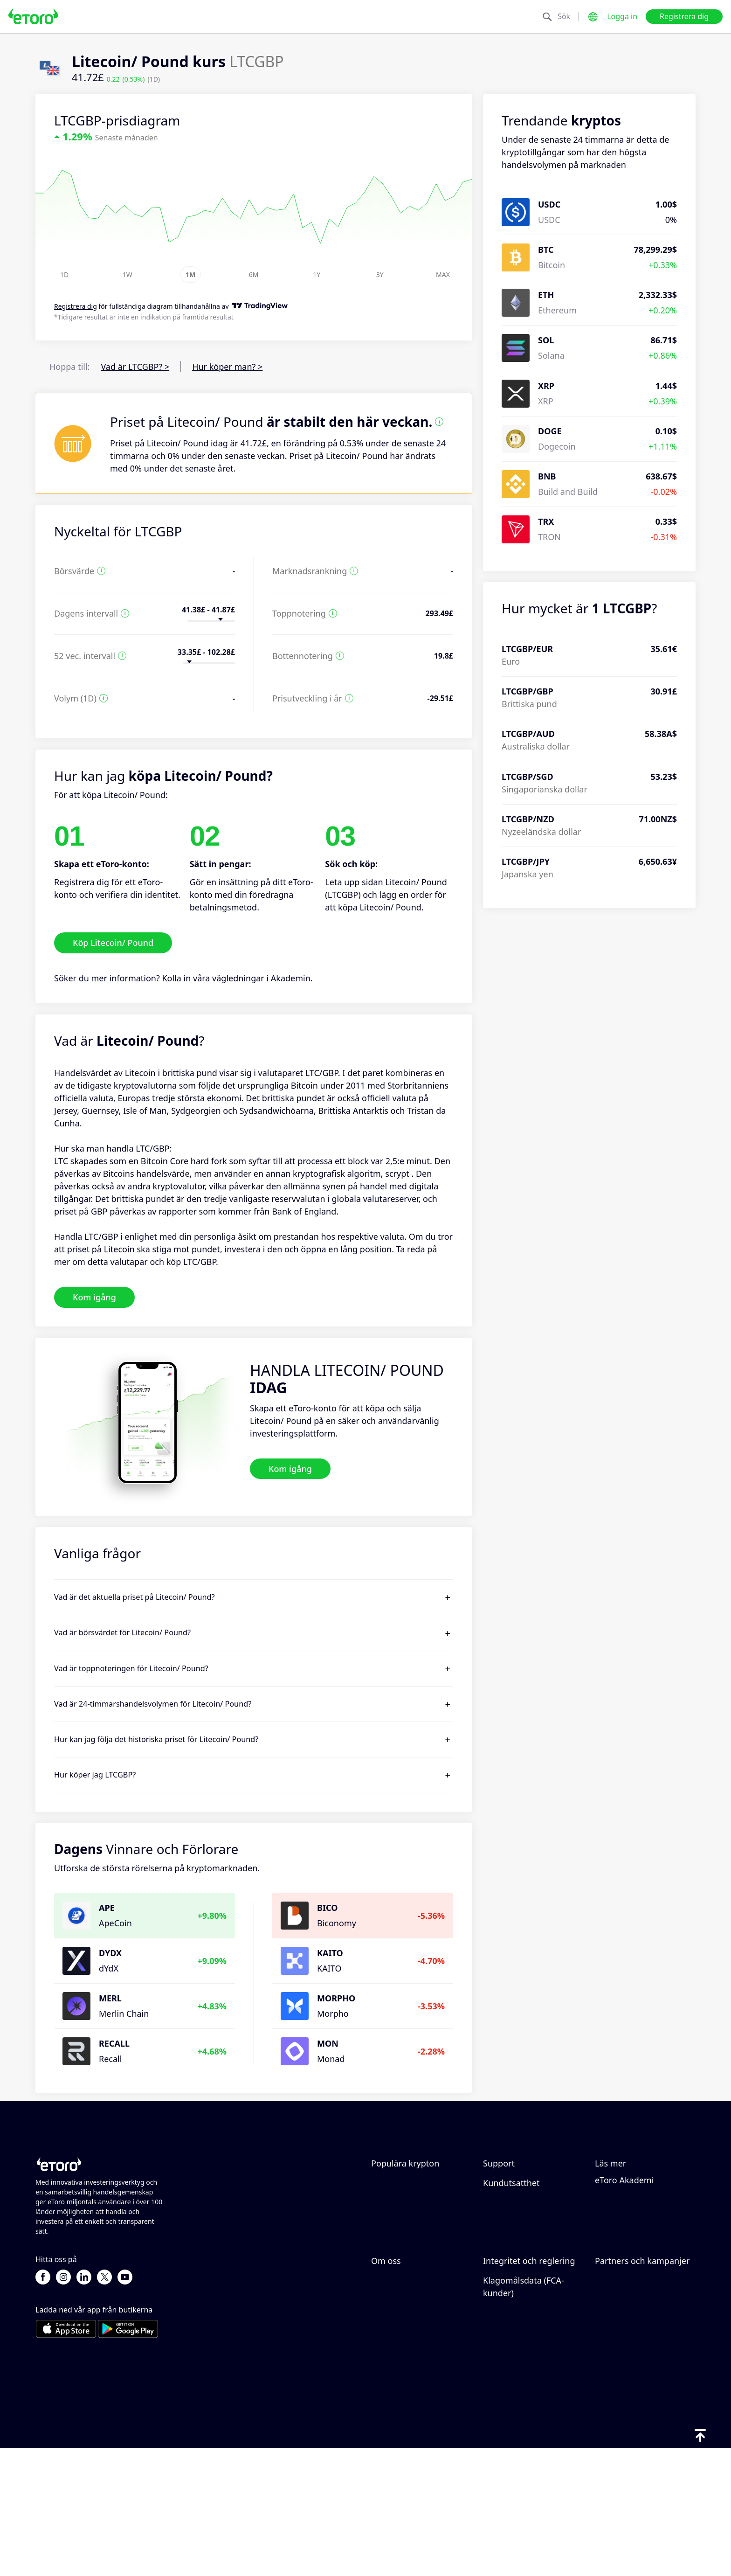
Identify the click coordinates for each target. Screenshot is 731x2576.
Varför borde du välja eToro (412, 2347)
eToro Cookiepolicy (520, 2341)
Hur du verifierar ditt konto (523, 2252)
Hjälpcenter (506, 2183)
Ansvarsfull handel (631, 2211)
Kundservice (507, 2273)
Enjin (381, 2260)
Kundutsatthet (511, 2288)
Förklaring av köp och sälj (645, 2255)
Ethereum (390, 2183)
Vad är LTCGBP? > (135, 366)
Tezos (382, 2230)
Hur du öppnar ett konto (531, 2230)
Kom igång (94, 1297)
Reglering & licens (518, 2371)
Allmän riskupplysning (527, 2387)
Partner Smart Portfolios (642, 2402)
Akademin (290, 978)
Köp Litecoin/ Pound (113, 942)
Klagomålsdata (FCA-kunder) (523, 2452)
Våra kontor (394, 2399)
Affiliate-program (628, 2356)
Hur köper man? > (227, 366)
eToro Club (616, 2371)
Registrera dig (684, 16)
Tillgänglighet (398, 2415)
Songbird (389, 2199)
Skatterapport (622, 2270)
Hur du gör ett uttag (523, 2214)
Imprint (386, 2430)
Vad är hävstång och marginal (635, 2233)
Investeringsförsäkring (639, 2387)
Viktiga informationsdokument (528, 2424)
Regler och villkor (517, 2402)
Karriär (384, 2384)
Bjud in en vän (623, 2341)
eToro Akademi (624, 2285)
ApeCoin (387, 2245)
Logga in (622, 16)
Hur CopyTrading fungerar (628, 2190)
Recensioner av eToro (413, 2369)
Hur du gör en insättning (531, 2199)
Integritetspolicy (515, 2356)
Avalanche (391, 2214)
